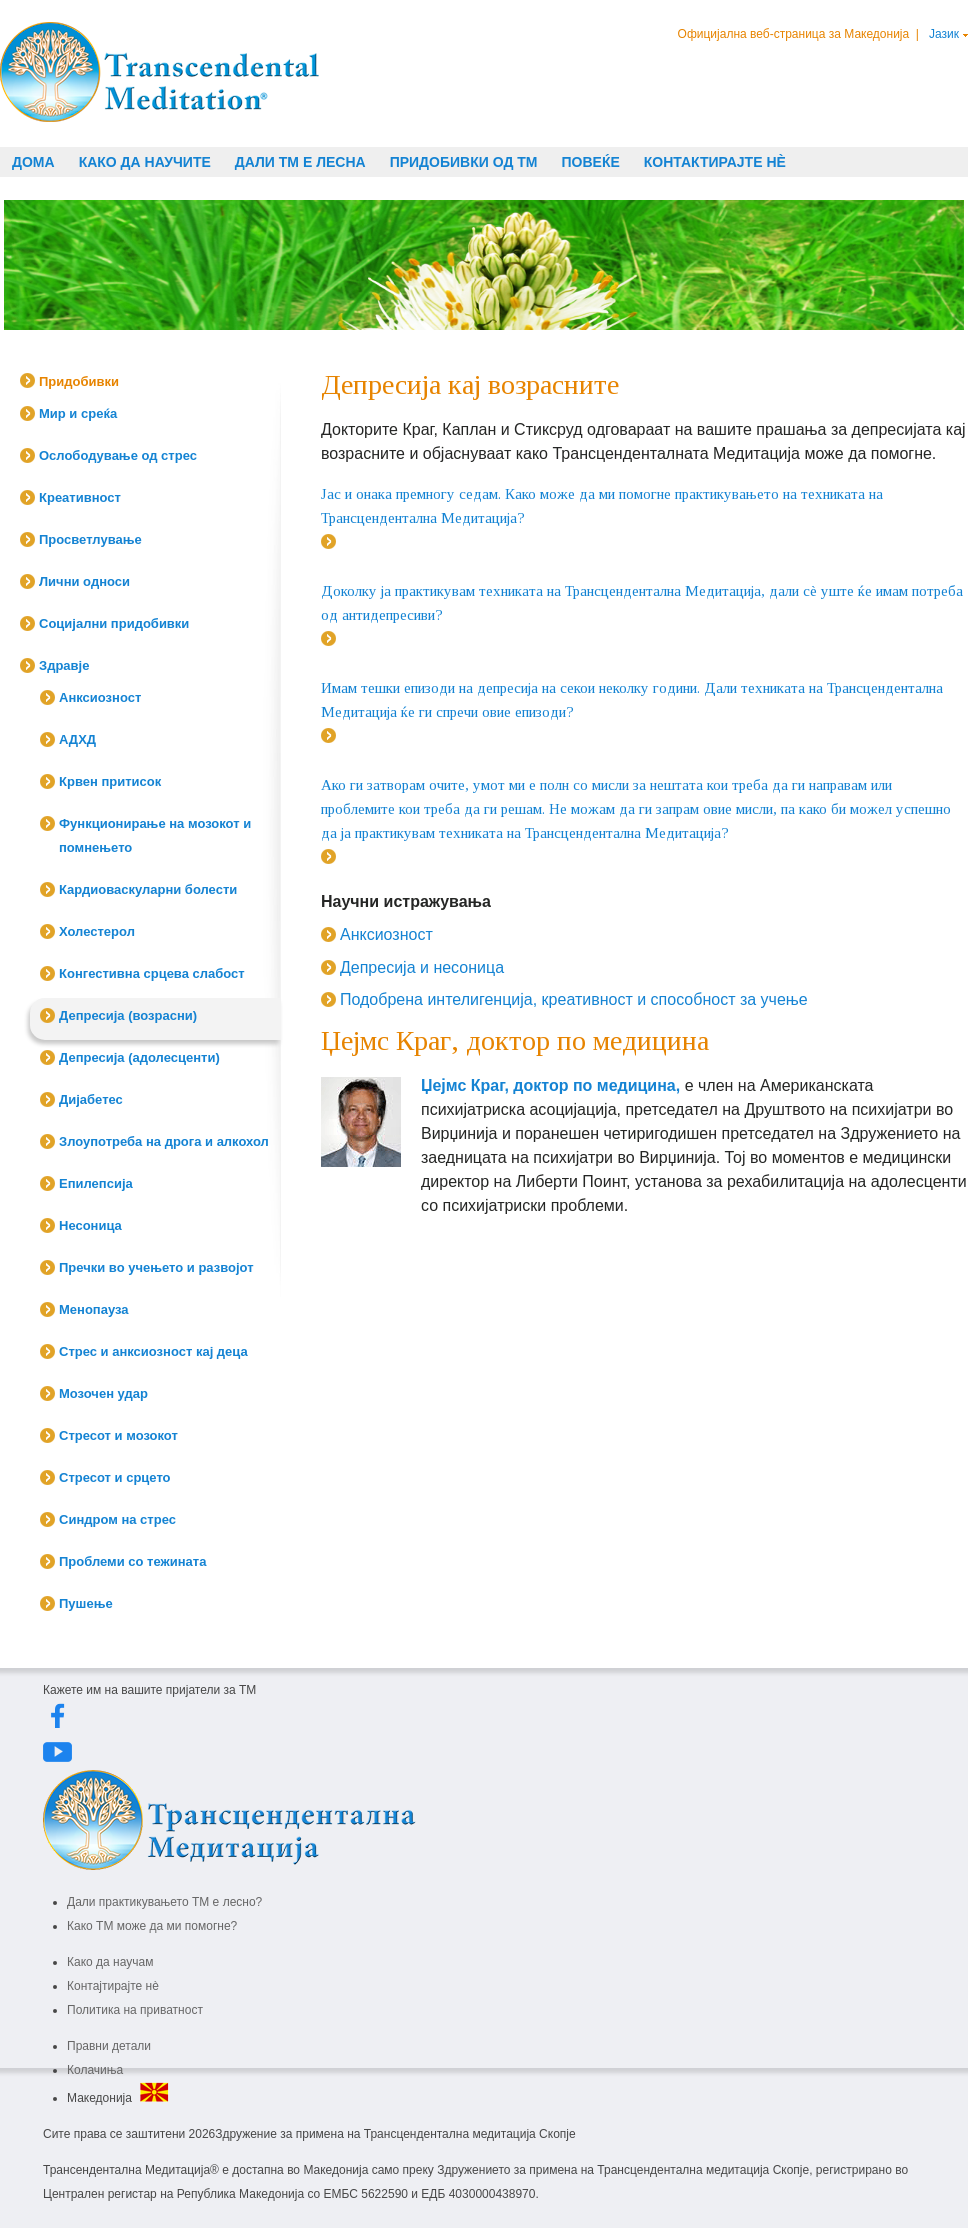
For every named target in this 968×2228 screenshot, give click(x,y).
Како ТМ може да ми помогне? (152, 1926)
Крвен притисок (110, 781)
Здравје (64, 665)
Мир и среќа (78, 413)
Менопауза (94, 1309)
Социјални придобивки (114, 623)
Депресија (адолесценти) (139, 1057)
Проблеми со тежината (132, 1561)
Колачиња (95, 2070)
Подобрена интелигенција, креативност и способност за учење (574, 999)
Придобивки (79, 381)
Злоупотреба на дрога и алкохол (164, 1141)
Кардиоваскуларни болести (148, 889)
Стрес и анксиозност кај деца (153, 1351)
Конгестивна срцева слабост (152, 973)
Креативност (80, 497)
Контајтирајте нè (113, 1986)
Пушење (86, 1603)
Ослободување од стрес (118, 455)
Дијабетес (91, 1099)
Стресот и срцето (115, 1477)
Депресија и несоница (422, 967)
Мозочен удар (103, 1393)
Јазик (944, 34)
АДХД (77, 739)
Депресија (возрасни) (128, 1015)
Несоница (90, 1225)
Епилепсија (96, 1183)
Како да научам (110, 1962)
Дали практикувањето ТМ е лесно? (164, 1902)
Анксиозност (100, 697)
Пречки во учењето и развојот (156, 1267)
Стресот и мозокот (118, 1435)
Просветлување (90, 539)
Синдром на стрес (117, 1519)
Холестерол (97, 931)
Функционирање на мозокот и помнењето (155, 835)
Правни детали (109, 2046)
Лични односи (84, 581)
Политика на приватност (135, 2010)
